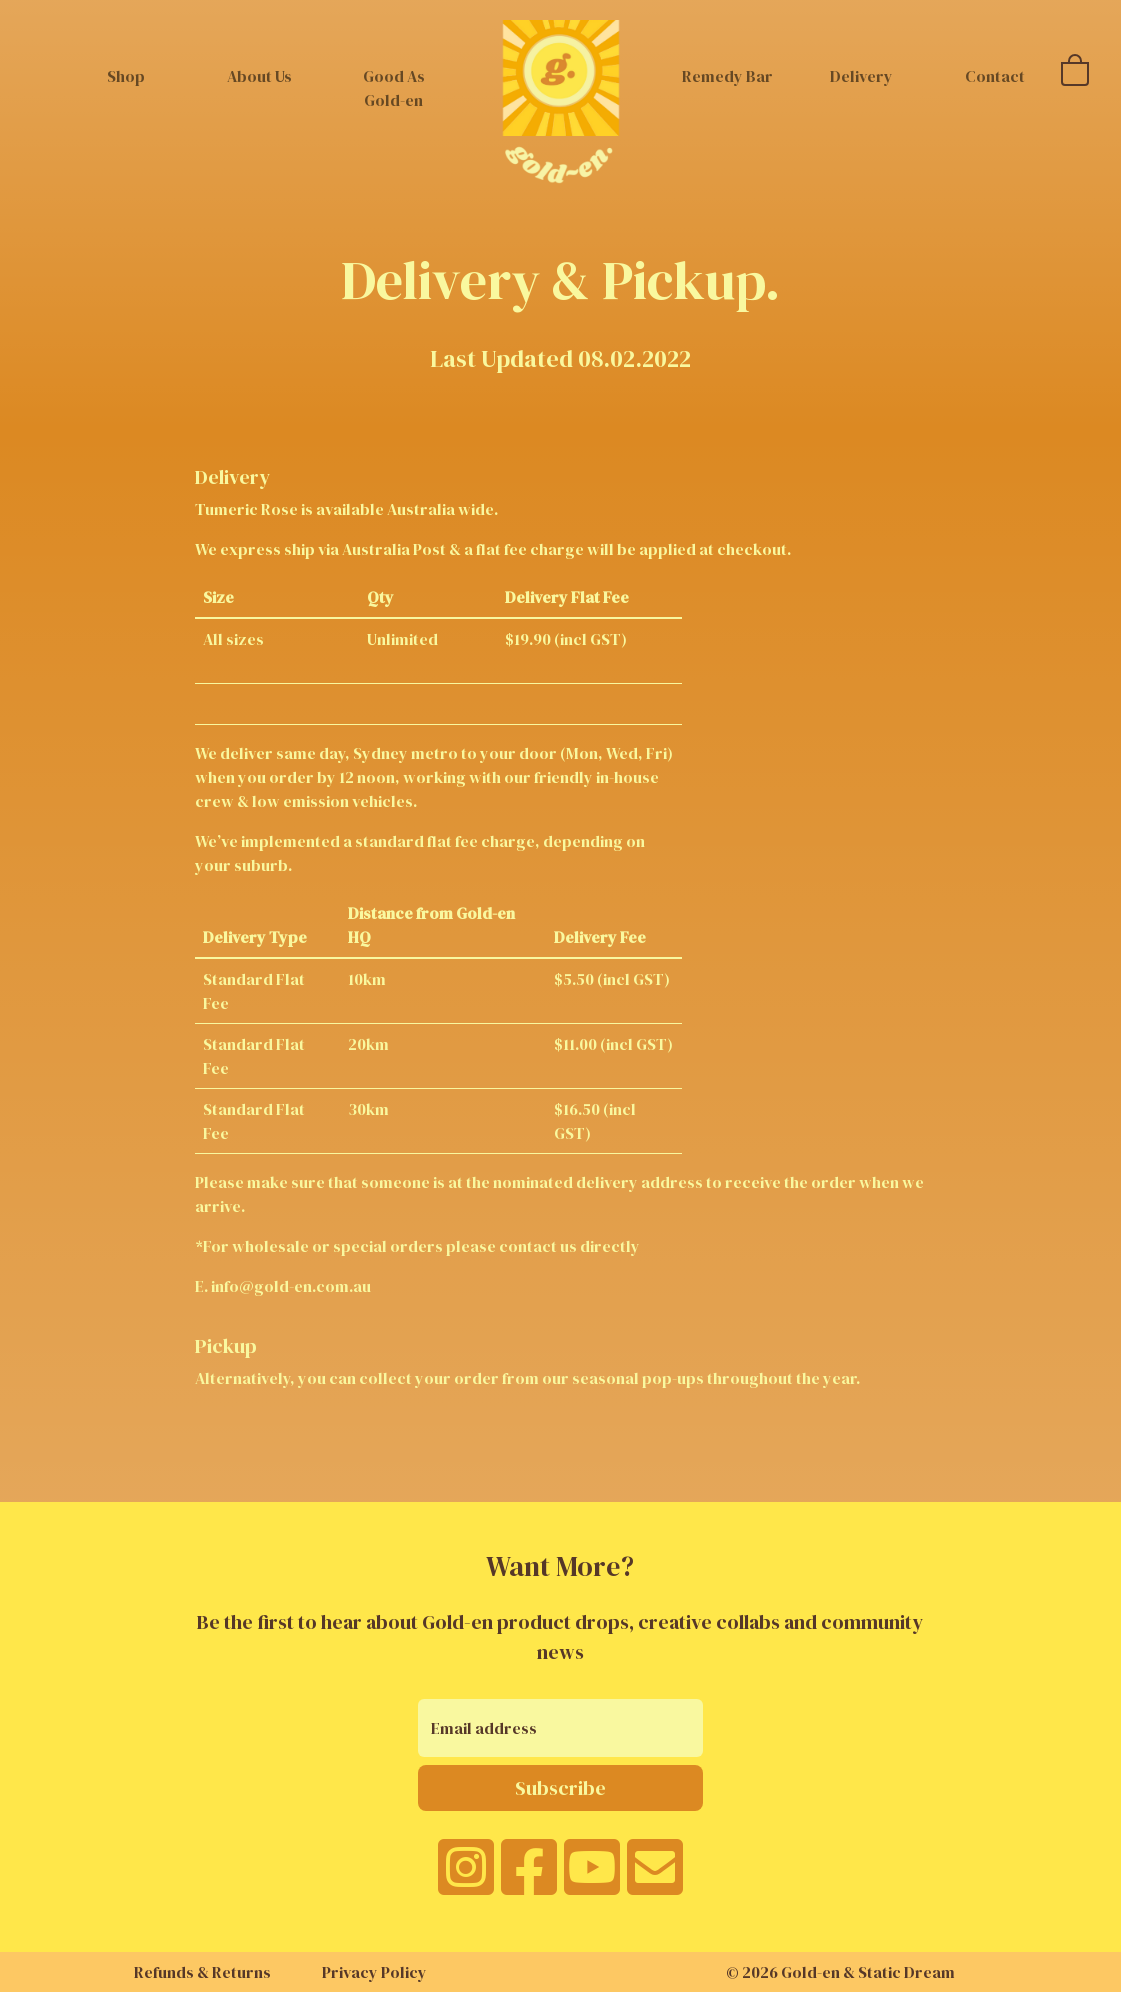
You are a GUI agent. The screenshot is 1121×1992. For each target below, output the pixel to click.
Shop (126, 76)
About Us (259, 76)
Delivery (861, 76)
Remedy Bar (727, 76)
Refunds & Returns (202, 1972)
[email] (655, 1880)
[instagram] (466, 1880)
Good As (394, 88)
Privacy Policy (374, 1972)
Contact (995, 76)
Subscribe (560, 1788)
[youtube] (592, 1880)
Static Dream (906, 1972)
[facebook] (529, 1880)
